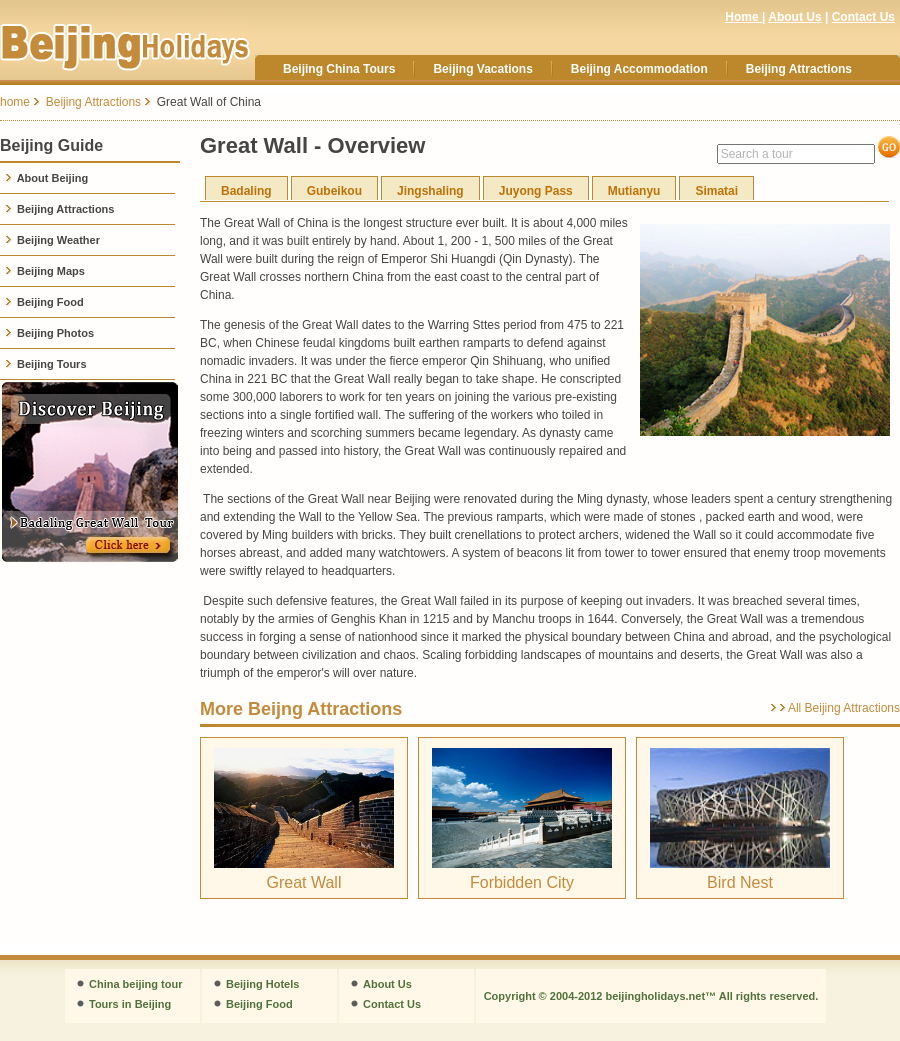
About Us (794, 17)
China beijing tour (136, 984)
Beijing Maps (45, 271)
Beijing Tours (46, 364)
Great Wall (304, 882)
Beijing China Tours (339, 69)
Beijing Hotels (262, 984)
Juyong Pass (536, 191)
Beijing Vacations (482, 69)
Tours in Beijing (130, 1004)
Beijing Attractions (799, 69)
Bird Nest (740, 882)
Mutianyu (634, 191)
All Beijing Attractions (844, 708)
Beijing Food (44, 302)
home (15, 102)
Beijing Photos (49, 333)
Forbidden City (522, 882)
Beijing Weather (52, 240)
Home (743, 17)
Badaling (246, 191)
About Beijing (46, 178)
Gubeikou (334, 191)
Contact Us (863, 17)
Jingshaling (430, 191)
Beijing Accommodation (639, 69)
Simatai (716, 191)
